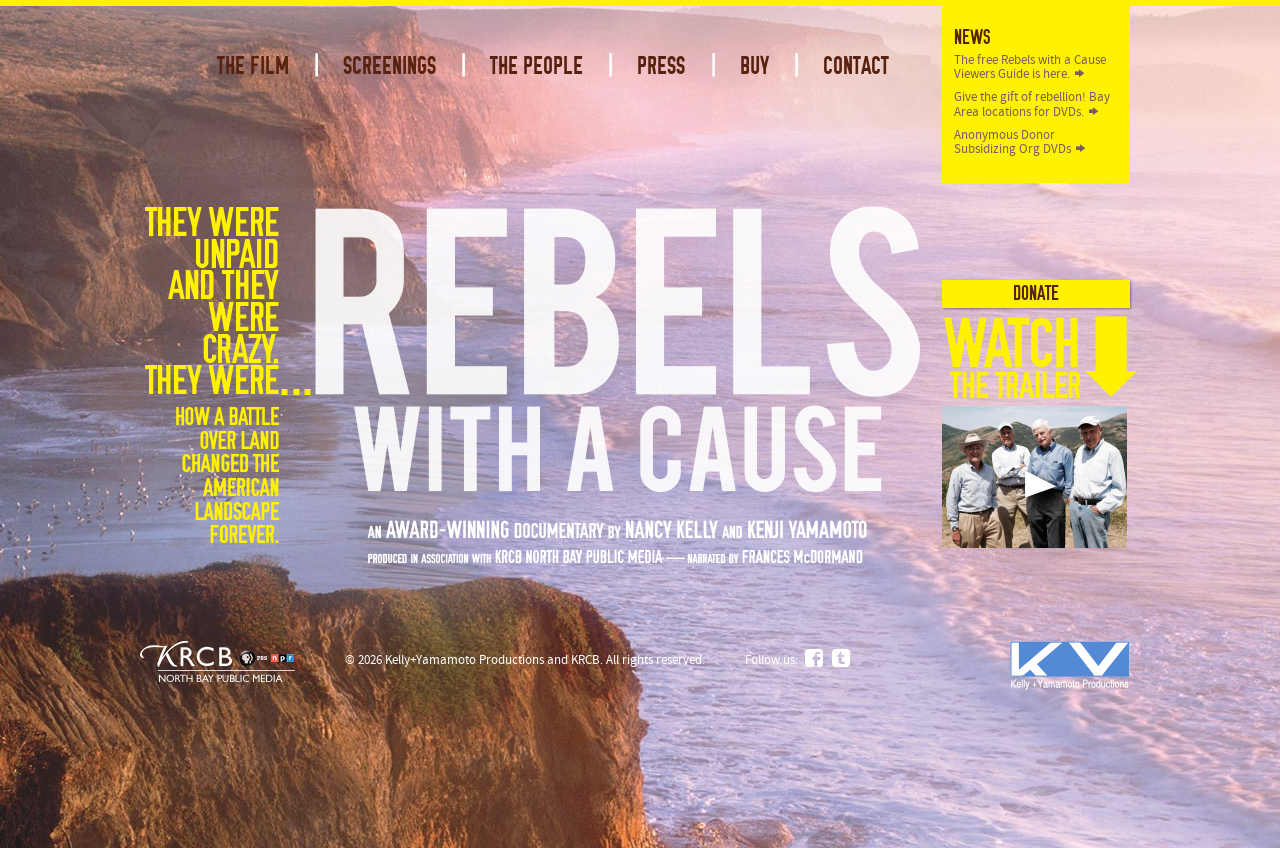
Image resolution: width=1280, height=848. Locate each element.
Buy (754, 66)
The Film (253, 66)
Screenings (389, 66)
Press (661, 66)
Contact (856, 66)
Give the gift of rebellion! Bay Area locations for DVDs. (1032, 104)
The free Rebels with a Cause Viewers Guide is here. (1030, 67)
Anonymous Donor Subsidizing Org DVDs (1012, 142)
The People (536, 66)
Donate (1036, 293)
